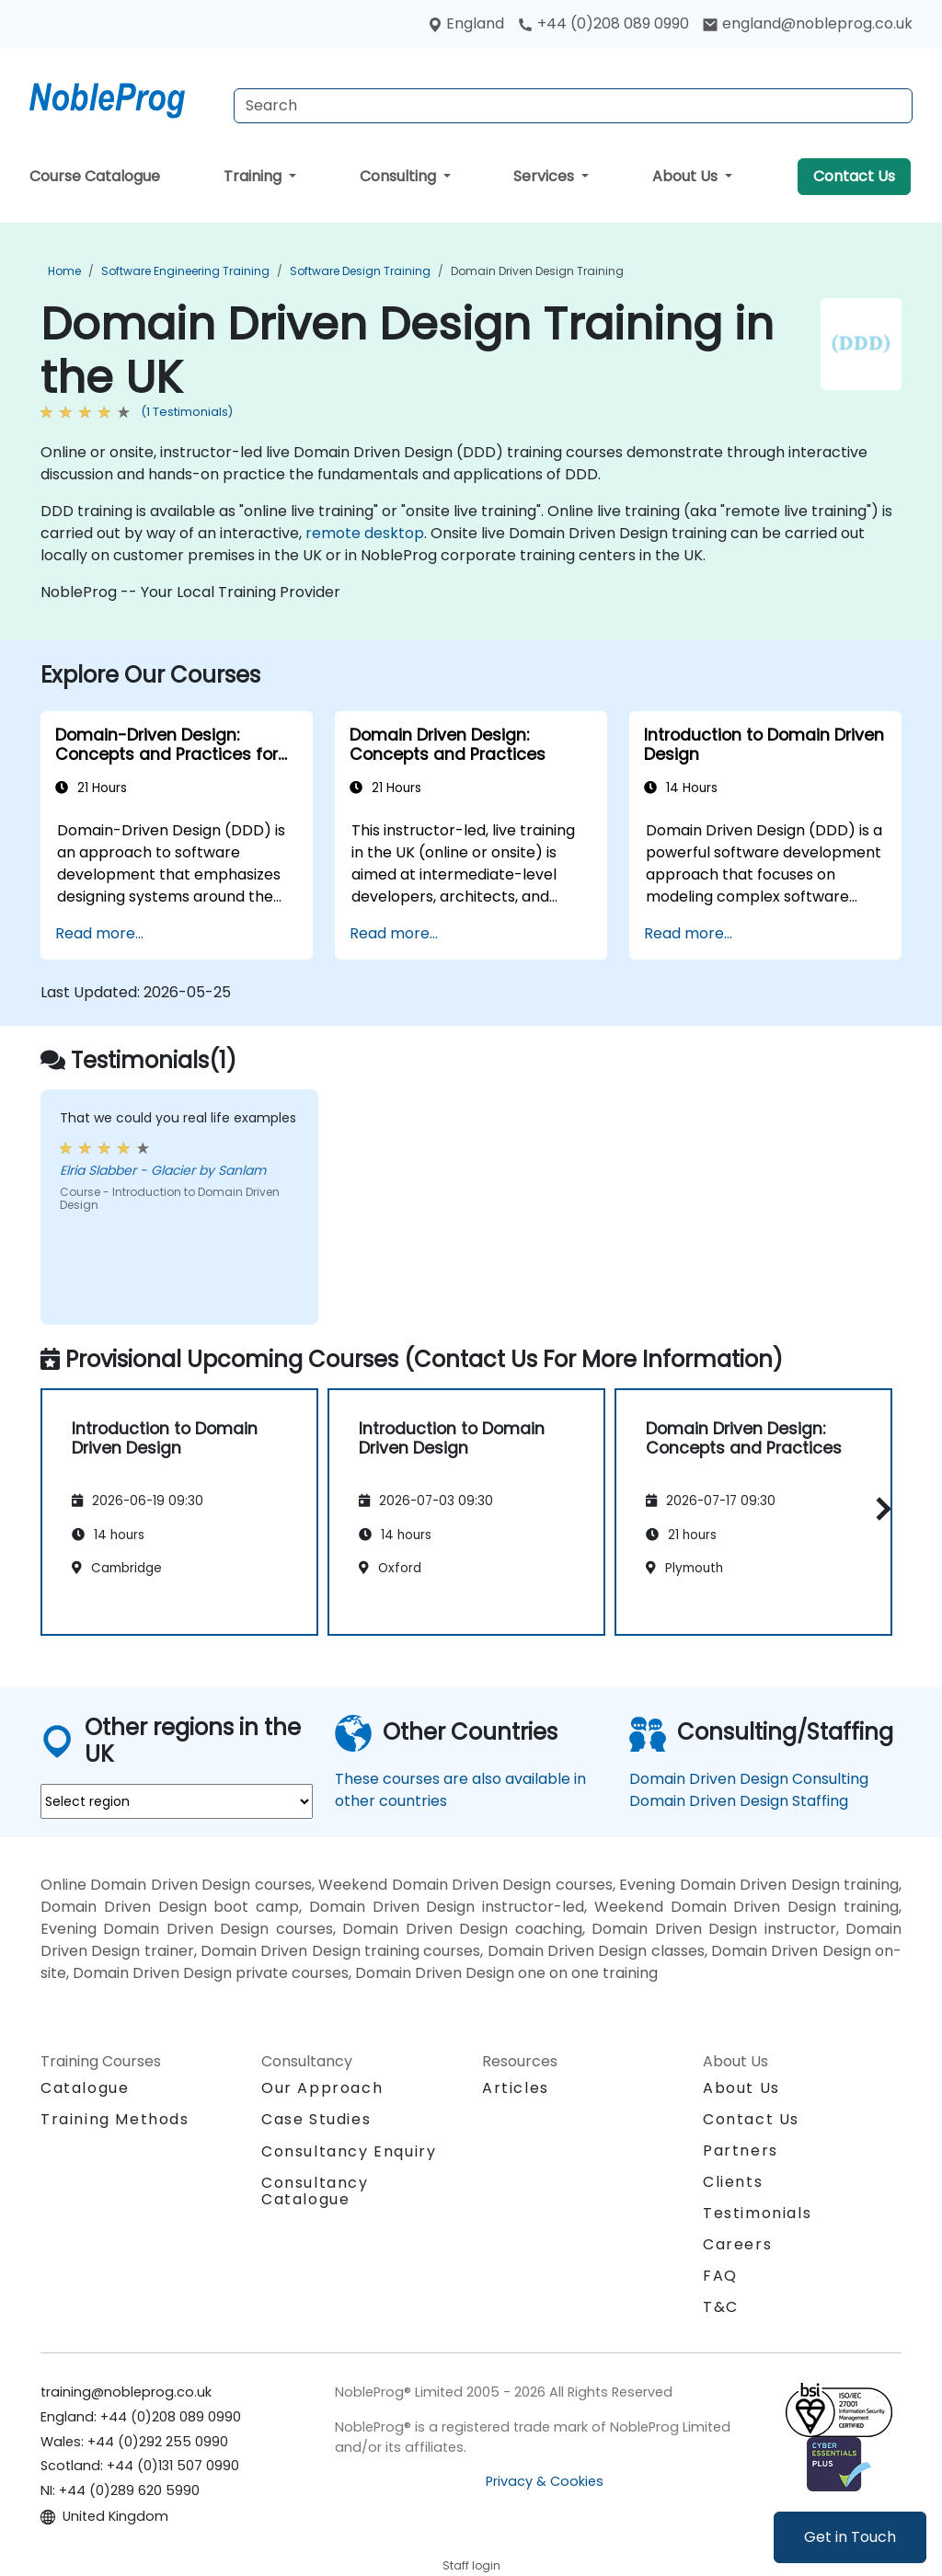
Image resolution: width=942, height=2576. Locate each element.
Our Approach (322, 2088)
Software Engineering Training (185, 271)
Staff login (471, 2565)
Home (64, 271)
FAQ (720, 2275)
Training (254, 176)
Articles (515, 2088)
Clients (733, 2181)
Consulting (400, 176)
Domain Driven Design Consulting (748, 1778)
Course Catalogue (94, 176)
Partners (740, 2150)
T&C (721, 2306)
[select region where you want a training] (176, 1801)
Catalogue (84, 2088)
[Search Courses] (573, 105)
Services (545, 176)
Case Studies (316, 2119)
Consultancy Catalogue (315, 2191)
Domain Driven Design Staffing (738, 1800)
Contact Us (854, 176)
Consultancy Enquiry (348, 2152)
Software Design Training (360, 271)
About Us (686, 176)
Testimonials (757, 2213)
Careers (737, 2244)
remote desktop (364, 533)
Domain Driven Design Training (537, 271)
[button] (878, 1509)
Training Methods (115, 2119)
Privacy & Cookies (544, 2481)
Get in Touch (850, 2536)
